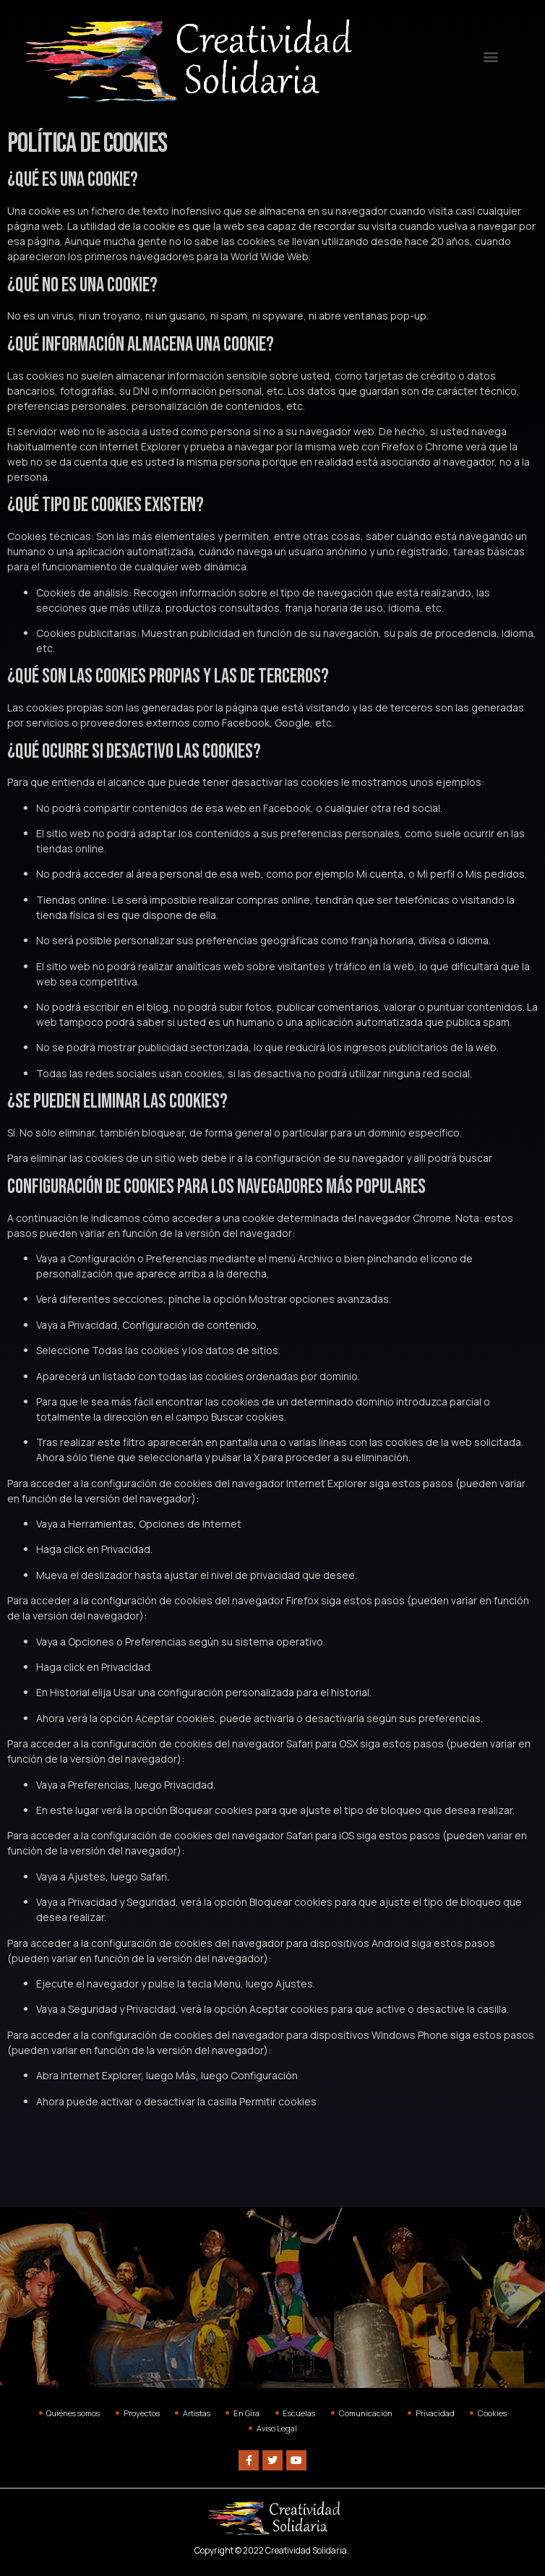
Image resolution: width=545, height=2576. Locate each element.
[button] (490, 57)
